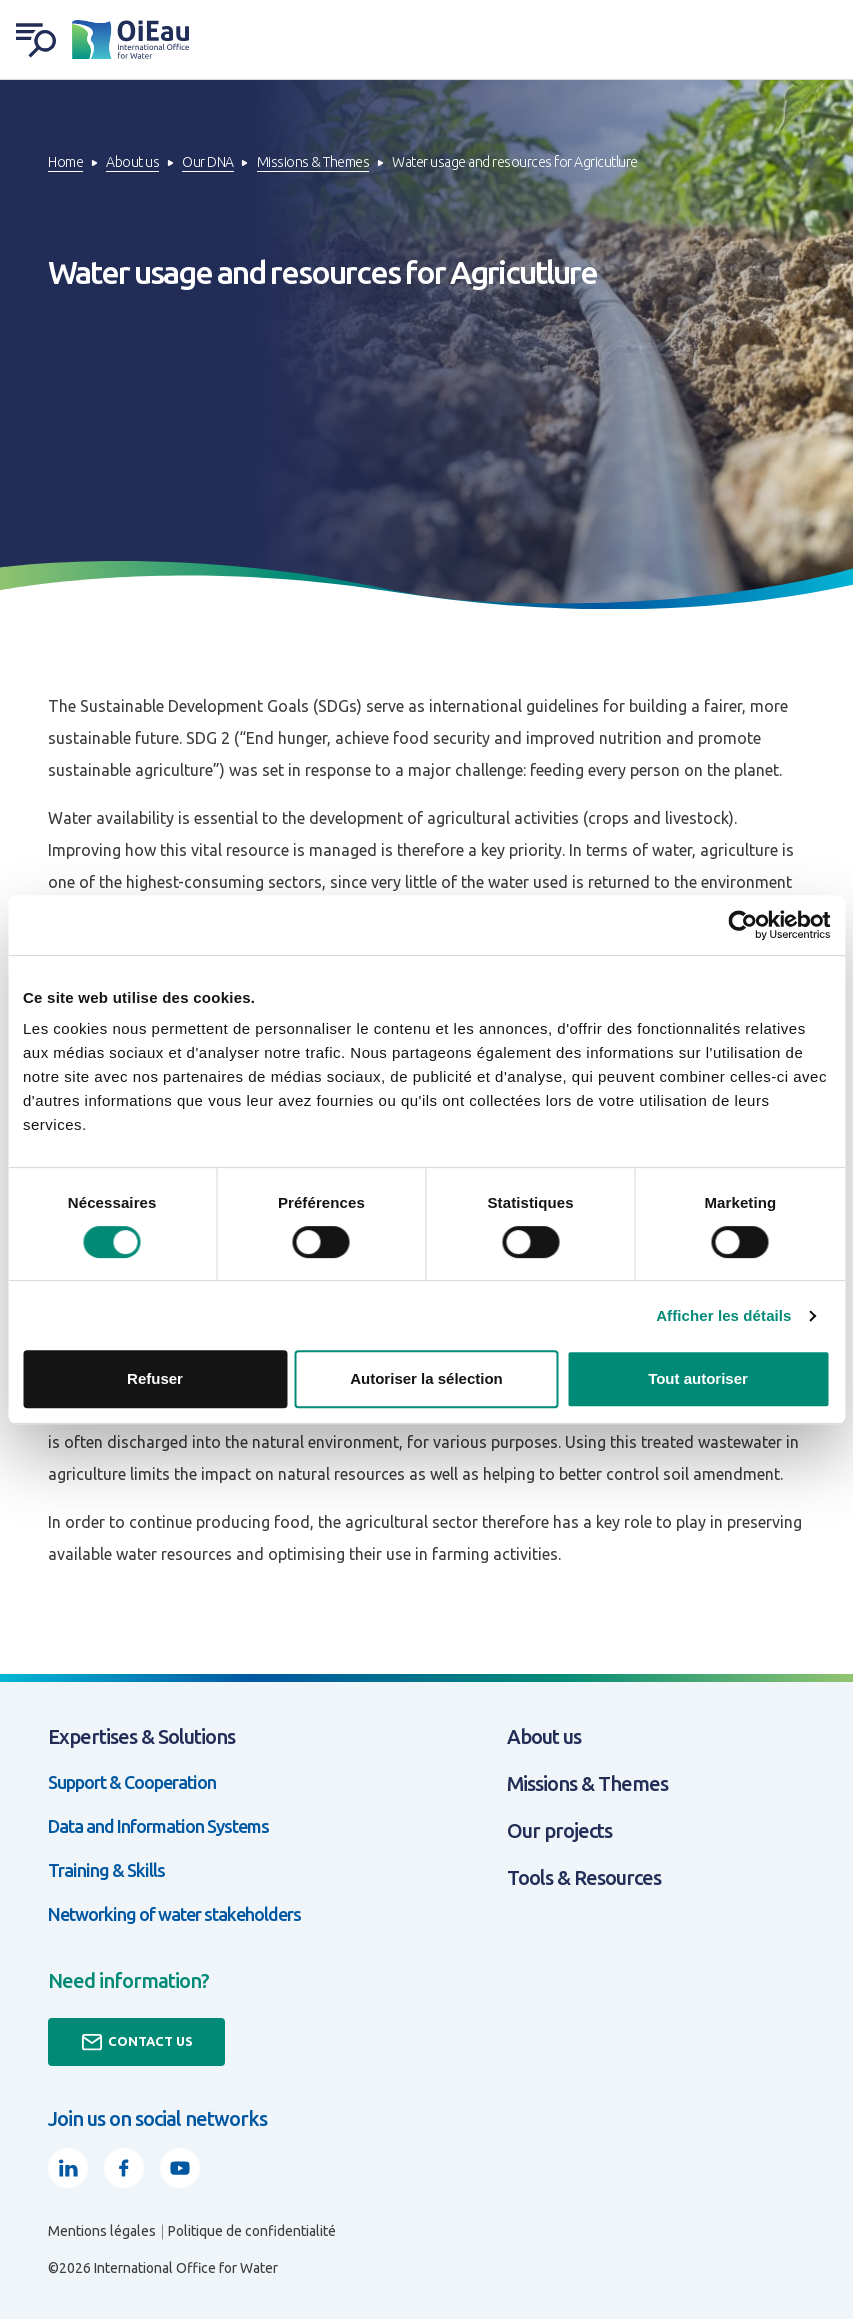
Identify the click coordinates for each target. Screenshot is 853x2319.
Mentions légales (102, 2231)
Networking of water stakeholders (174, 1914)
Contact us (136, 2042)
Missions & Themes (313, 162)
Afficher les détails (723, 1315)
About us (132, 162)
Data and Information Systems (158, 1826)
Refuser (155, 1378)
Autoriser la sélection (426, 1378)
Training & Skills (106, 1870)
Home (65, 162)
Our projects (559, 1830)
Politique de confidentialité (252, 2231)
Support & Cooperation (132, 1782)
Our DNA (208, 162)
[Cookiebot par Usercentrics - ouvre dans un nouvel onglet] (742, 925)
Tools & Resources (584, 1877)
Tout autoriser (698, 1378)
